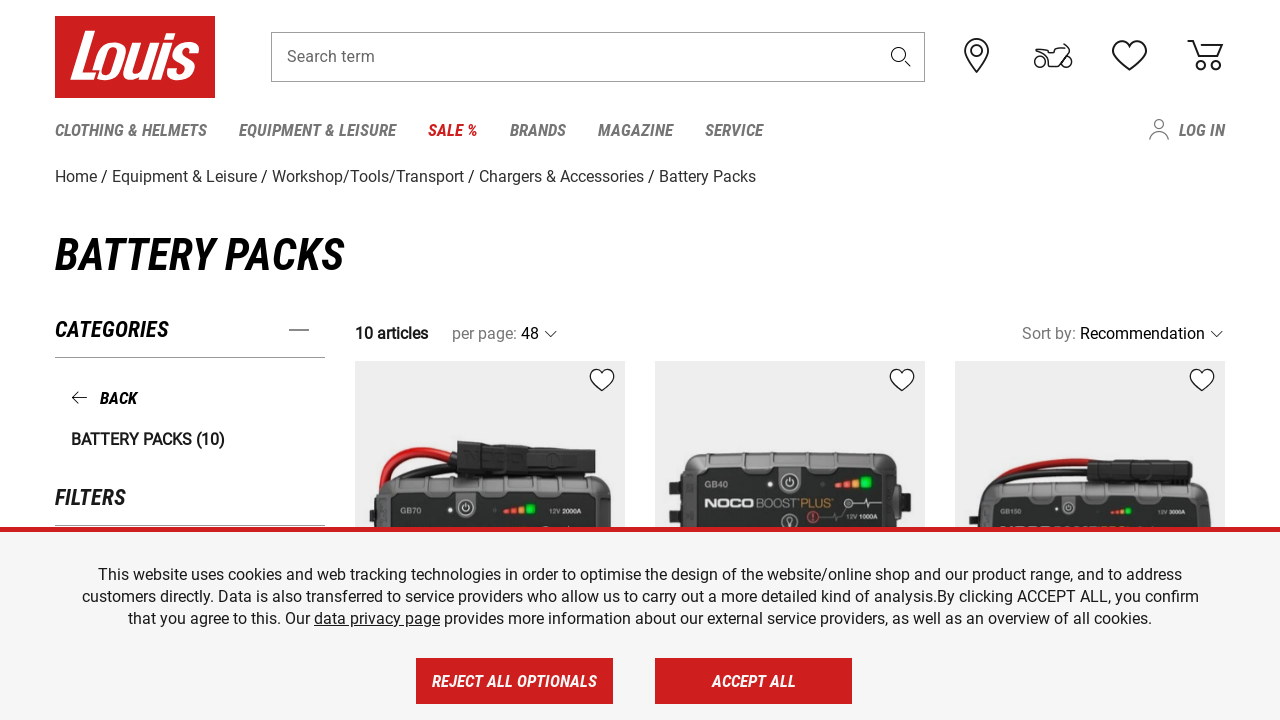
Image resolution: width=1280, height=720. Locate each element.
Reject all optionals (514, 681)
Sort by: (1049, 333)
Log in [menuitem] (1202, 130)
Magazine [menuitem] (635, 130)
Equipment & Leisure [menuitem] (317, 130)
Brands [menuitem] (538, 130)
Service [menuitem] (734, 130)
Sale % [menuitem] (453, 130)
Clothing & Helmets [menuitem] (131, 130)
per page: (484, 333)
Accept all (754, 681)
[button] (901, 56)
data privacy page (377, 618)
